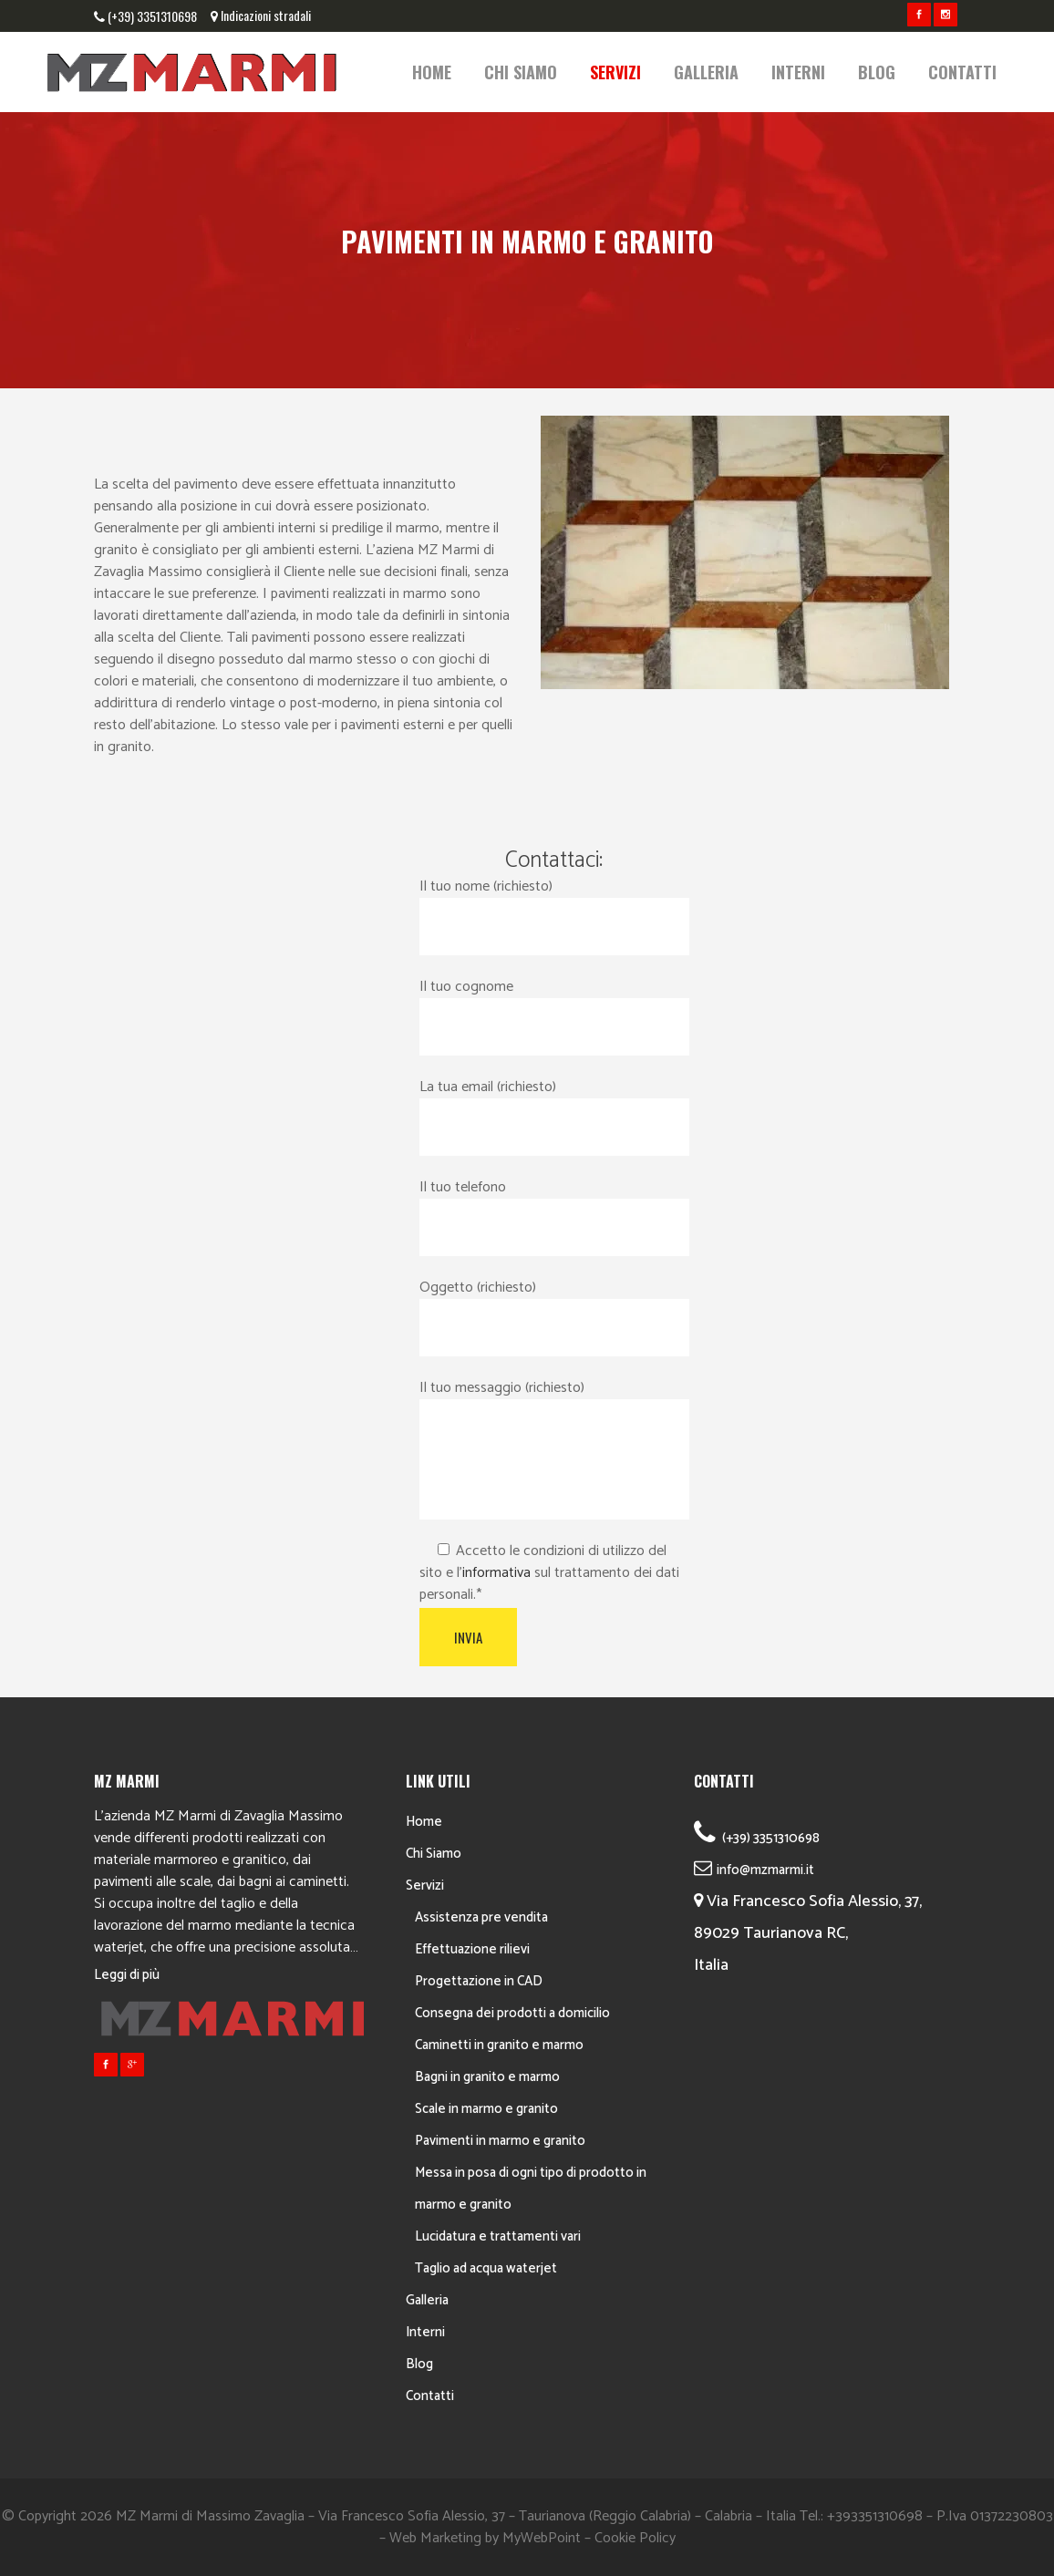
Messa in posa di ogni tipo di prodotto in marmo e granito (530, 2188)
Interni (425, 2332)
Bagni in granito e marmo (487, 2077)
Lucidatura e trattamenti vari (498, 2236)
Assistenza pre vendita (481, 1917)
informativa (496, 1573)
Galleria (427, 2300)
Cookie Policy (635, 2538)
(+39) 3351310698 (152, 16)
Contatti (430, 2396)
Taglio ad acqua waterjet (486, 2268)
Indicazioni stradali (266, 15)
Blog (419, 2364)
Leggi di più (127, 1974)
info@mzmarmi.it (765, 1870)
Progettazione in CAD (478, 1981)
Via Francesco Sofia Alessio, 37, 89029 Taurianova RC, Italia (808, 1933)
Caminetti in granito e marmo (499, 2045)
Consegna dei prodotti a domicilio (512, 2013)
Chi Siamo (433, 1853)
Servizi (425, 1885)
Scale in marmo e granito (486, 2108)
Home (424, 1821)
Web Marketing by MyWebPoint (485, 2538)
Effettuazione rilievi (472, 1949)
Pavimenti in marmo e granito (500, 2140)
